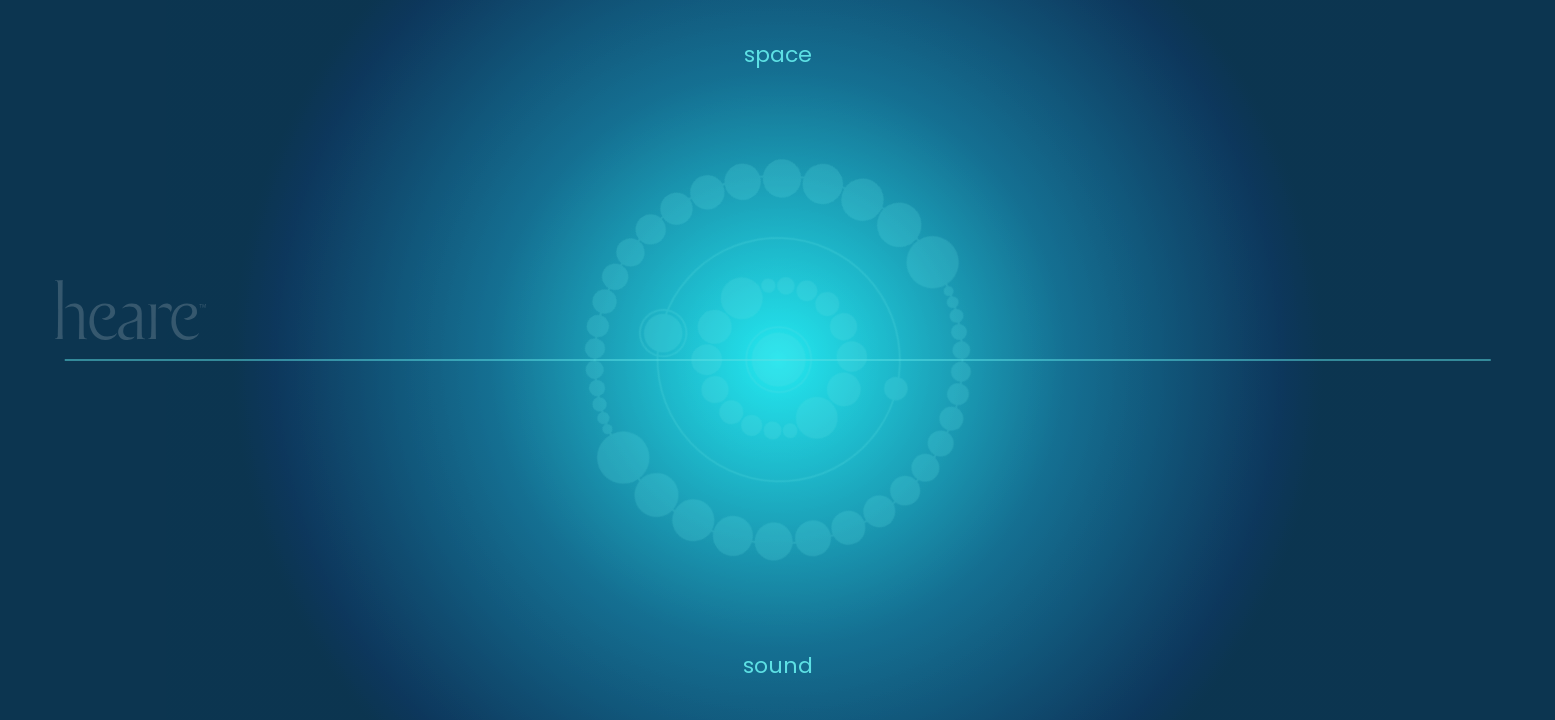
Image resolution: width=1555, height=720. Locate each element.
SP (1464, 328)
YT (1387, 328)
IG (1362, 328)
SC (1492, 328)
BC (1414, 328)
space (778, 54)
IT (1440, 328)
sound (778, 665)
